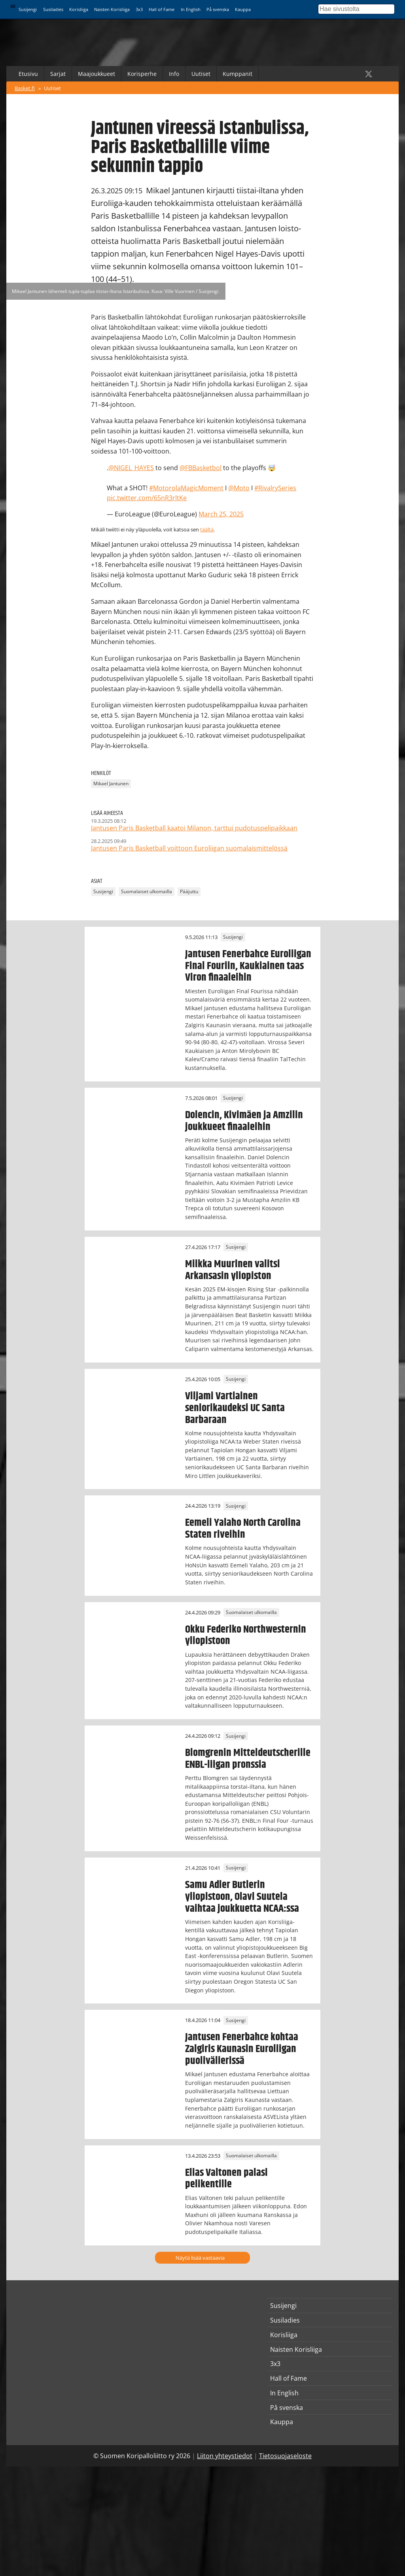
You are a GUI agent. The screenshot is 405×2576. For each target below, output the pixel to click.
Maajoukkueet (96, 73)
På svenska (217, 9)
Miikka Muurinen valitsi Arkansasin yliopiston (232, 1270)
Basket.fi (25, 88)
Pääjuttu (189, 891)
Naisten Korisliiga (112, 9)
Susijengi (28, 9)
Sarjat (58, 73)
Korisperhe (142, 73)
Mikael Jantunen (111, 784)
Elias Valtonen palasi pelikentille (226, 2178)
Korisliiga (78, 9)
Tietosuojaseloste (285, 2455)
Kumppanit (237, 73)
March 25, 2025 (221, 514)
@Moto (239, 488)
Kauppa (243, 9)
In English (191, 9)
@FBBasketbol (200, 467)
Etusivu (28, 73)
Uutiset (200, 73)
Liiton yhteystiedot (224, 2455)
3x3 (139, 9)
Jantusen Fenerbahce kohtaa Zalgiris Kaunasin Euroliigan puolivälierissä (241, 2049)
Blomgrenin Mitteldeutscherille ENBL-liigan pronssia (247, 1758)
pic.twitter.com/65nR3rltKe (147, 497)
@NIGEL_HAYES (131, 467)
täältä (207, 529)
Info (174, 73)
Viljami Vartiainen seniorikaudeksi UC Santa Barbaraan (235, 1408)
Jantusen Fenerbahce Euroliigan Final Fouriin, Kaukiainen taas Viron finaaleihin (248, 966)
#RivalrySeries (275, 488)
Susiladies (53, 9)
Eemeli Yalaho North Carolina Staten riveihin (243, 1528)
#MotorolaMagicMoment (186, 488)
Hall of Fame (161, 9)
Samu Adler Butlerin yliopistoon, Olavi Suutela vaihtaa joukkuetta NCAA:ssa (242, 1897)
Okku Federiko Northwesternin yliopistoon (245, 1635)
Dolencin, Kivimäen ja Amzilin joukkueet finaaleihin (244, 1121)
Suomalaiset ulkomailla (146, 891)
